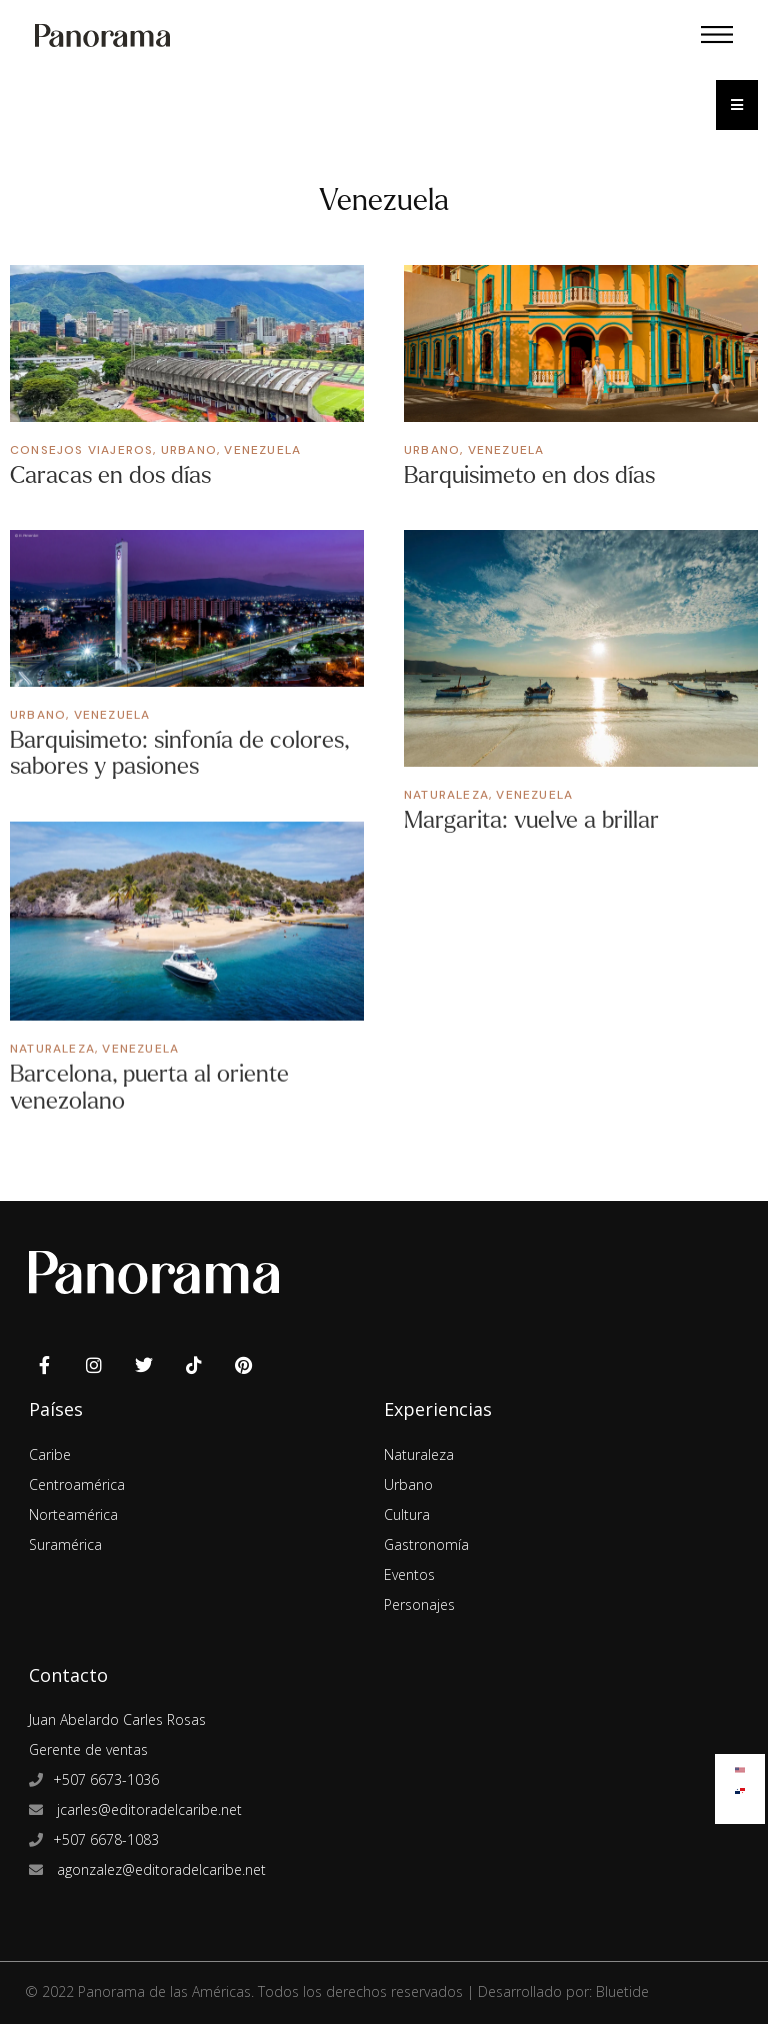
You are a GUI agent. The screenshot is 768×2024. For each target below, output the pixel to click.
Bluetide (622, 1983)
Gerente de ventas (88, 1741)
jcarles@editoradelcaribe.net (147, 1801)
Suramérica (65, 1535)
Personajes (419, 1595)
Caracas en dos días (110, 475)
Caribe (50, 1445)
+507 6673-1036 (106, 1771)
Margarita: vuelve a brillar (531, 819)
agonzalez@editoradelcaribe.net (159, 1861)
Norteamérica (73, 1505)
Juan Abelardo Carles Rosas (117, 1711)
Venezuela (262, 450)
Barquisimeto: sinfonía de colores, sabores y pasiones (180, 752)
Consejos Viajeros (81, 450)
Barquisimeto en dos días (529, 475)
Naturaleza (446, 794)
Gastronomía (426, 1535)
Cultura (407, 1505)
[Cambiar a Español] (740, 1786)
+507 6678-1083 (106, 1831)
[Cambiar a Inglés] (740, 1765)
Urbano (189, 450)
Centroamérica (77, 1475)
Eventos (409, 1565)
